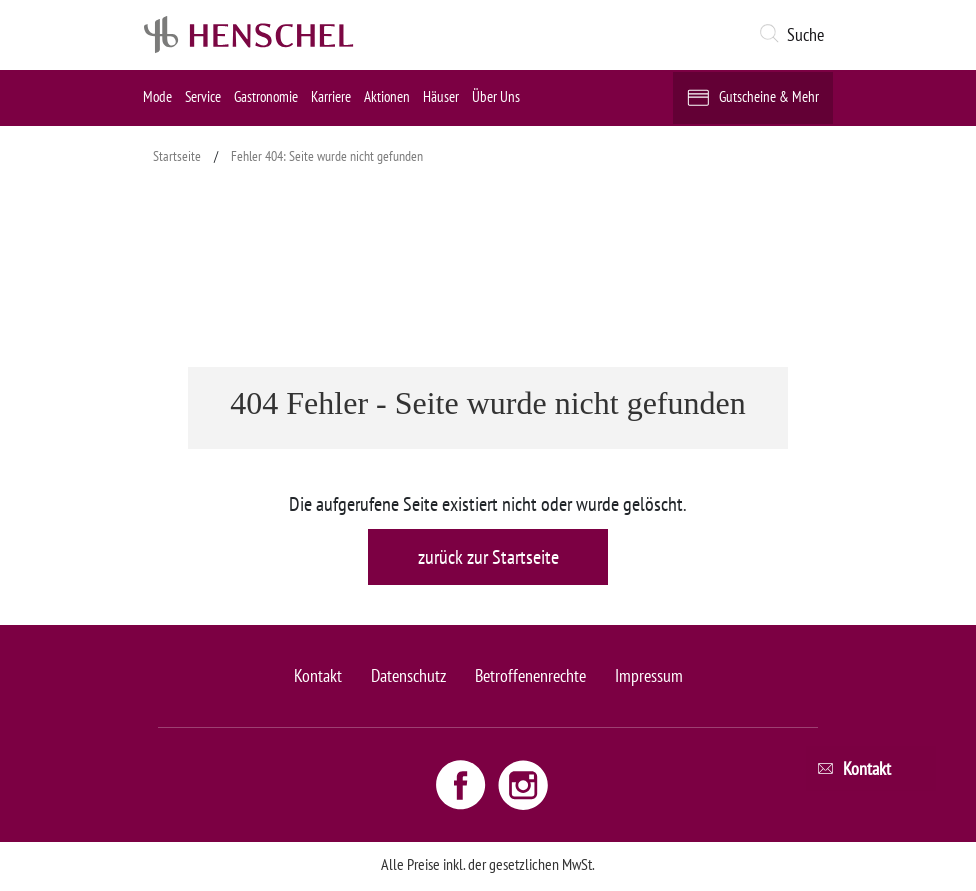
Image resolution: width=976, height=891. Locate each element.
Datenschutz (408, 675)
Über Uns (496, 96)
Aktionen (387, 96)
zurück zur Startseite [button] (488, 557)
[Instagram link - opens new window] (523, 784)
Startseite (177, 156)
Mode (157, 96)
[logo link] (249, 35)
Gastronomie (266, 96)
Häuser (441, 96)
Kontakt (318, 675)
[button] (795, 35)
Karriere (331, 96)
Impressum (649, 675)
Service (203, 96)
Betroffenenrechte (530, 675)
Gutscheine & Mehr (769, 96)
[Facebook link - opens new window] (463, 784)
